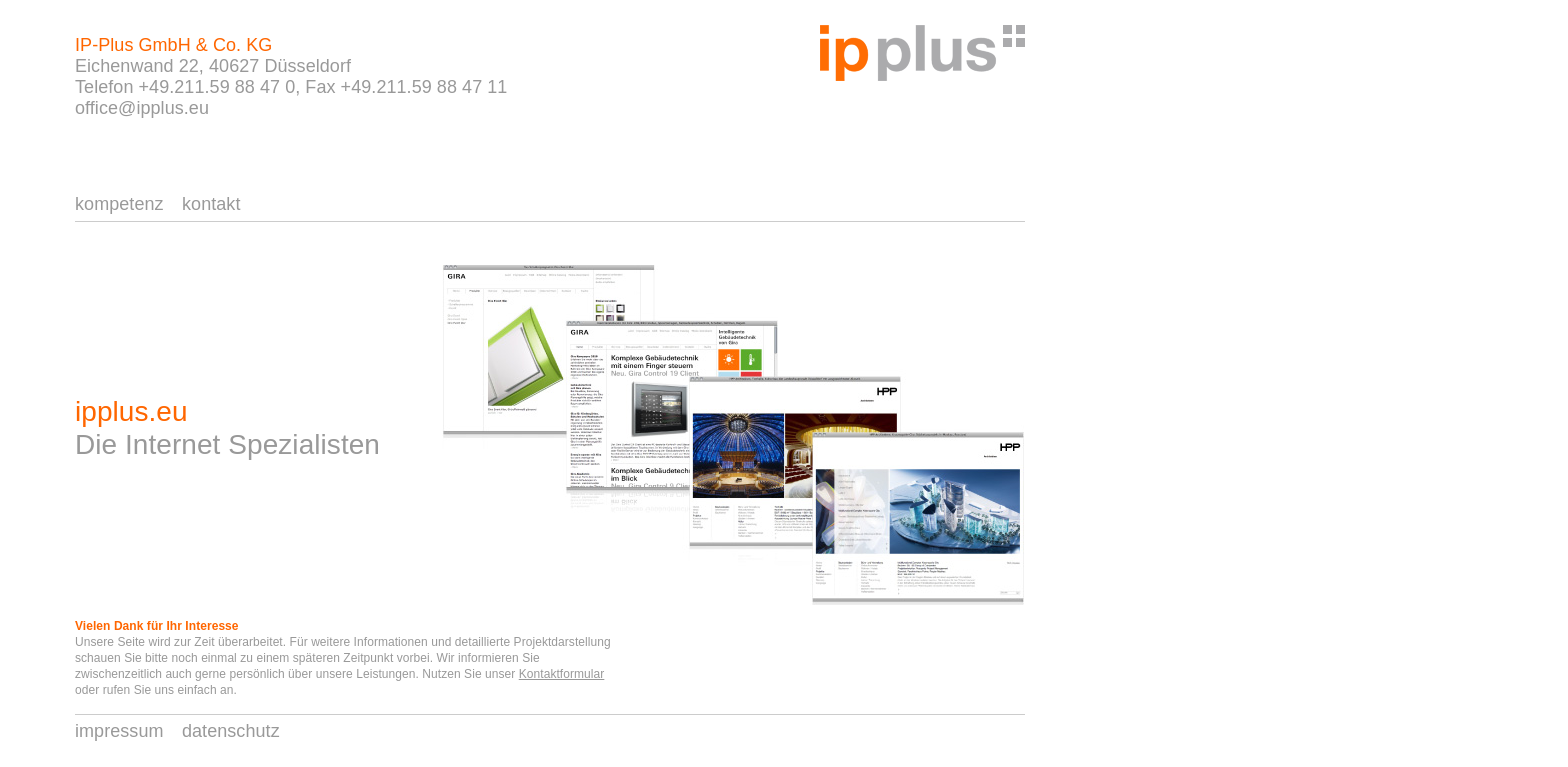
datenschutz (231, 731)
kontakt (211, 204)
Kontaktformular (562, 674)
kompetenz (119, 204)
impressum (119, 731)
